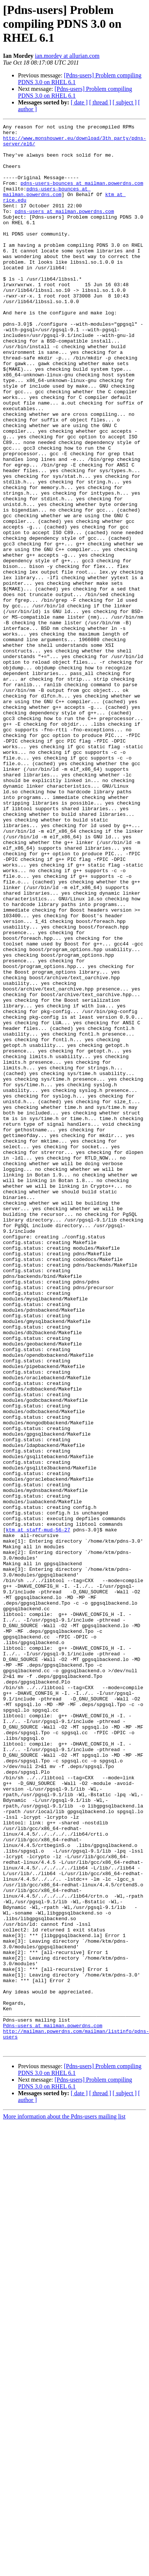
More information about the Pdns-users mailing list (64, 2502)
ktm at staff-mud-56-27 (38, 1811)
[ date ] (79, 102)
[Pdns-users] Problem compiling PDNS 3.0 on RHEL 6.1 (75, 92)
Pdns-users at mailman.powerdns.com (52, 2406)
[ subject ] (125, 102)
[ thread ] (100, 102)
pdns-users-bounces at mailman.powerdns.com (82, 195)
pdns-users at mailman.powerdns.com (64, 229)
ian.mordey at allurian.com (67, 56)
